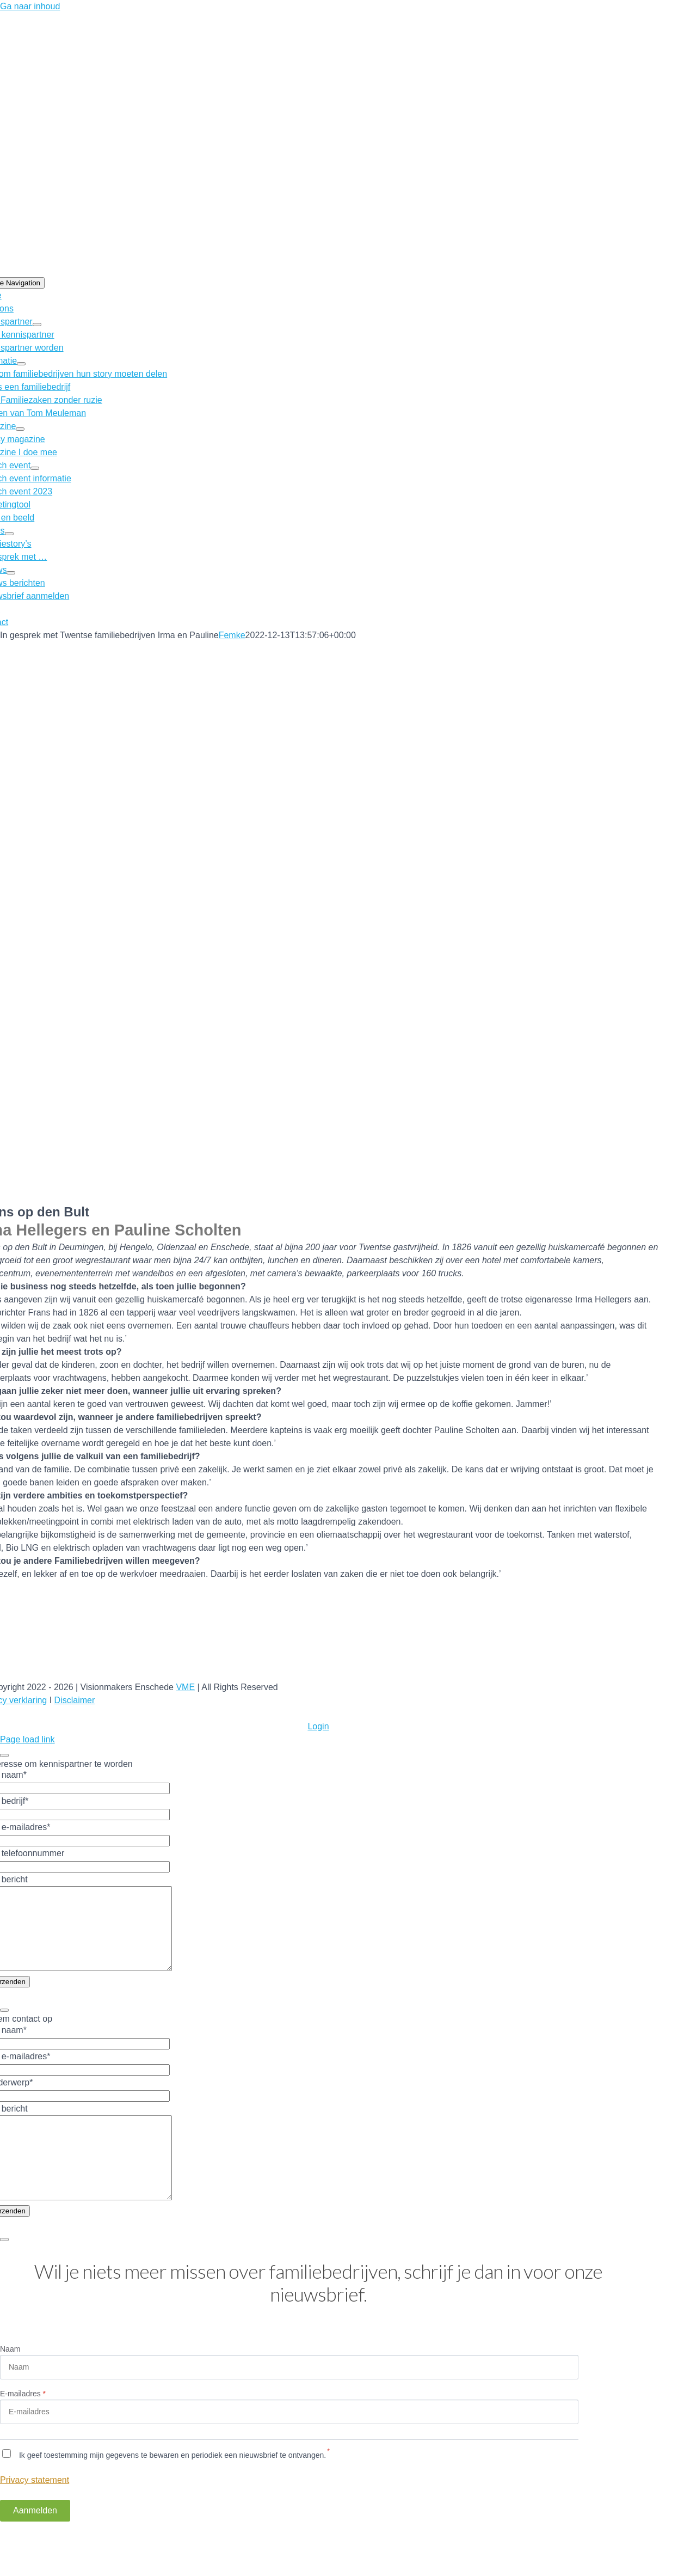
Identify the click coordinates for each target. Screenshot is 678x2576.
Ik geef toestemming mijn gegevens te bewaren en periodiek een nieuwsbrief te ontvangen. (171, 2487)
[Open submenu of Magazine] (20, 429)
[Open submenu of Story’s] (9, 533)
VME (185, 1687)
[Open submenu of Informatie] (21, 363)
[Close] (4, 1755)
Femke (232, 635)
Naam (10, 2381)
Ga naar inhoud (30, 6)
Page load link (27, 1739)
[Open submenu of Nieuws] (11, 572)
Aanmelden (35, 2543)
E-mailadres (23, 2426)
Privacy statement (34, 2512)
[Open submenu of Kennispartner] (37, 324)
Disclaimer (74, 1700)
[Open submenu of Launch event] (34, 468)
